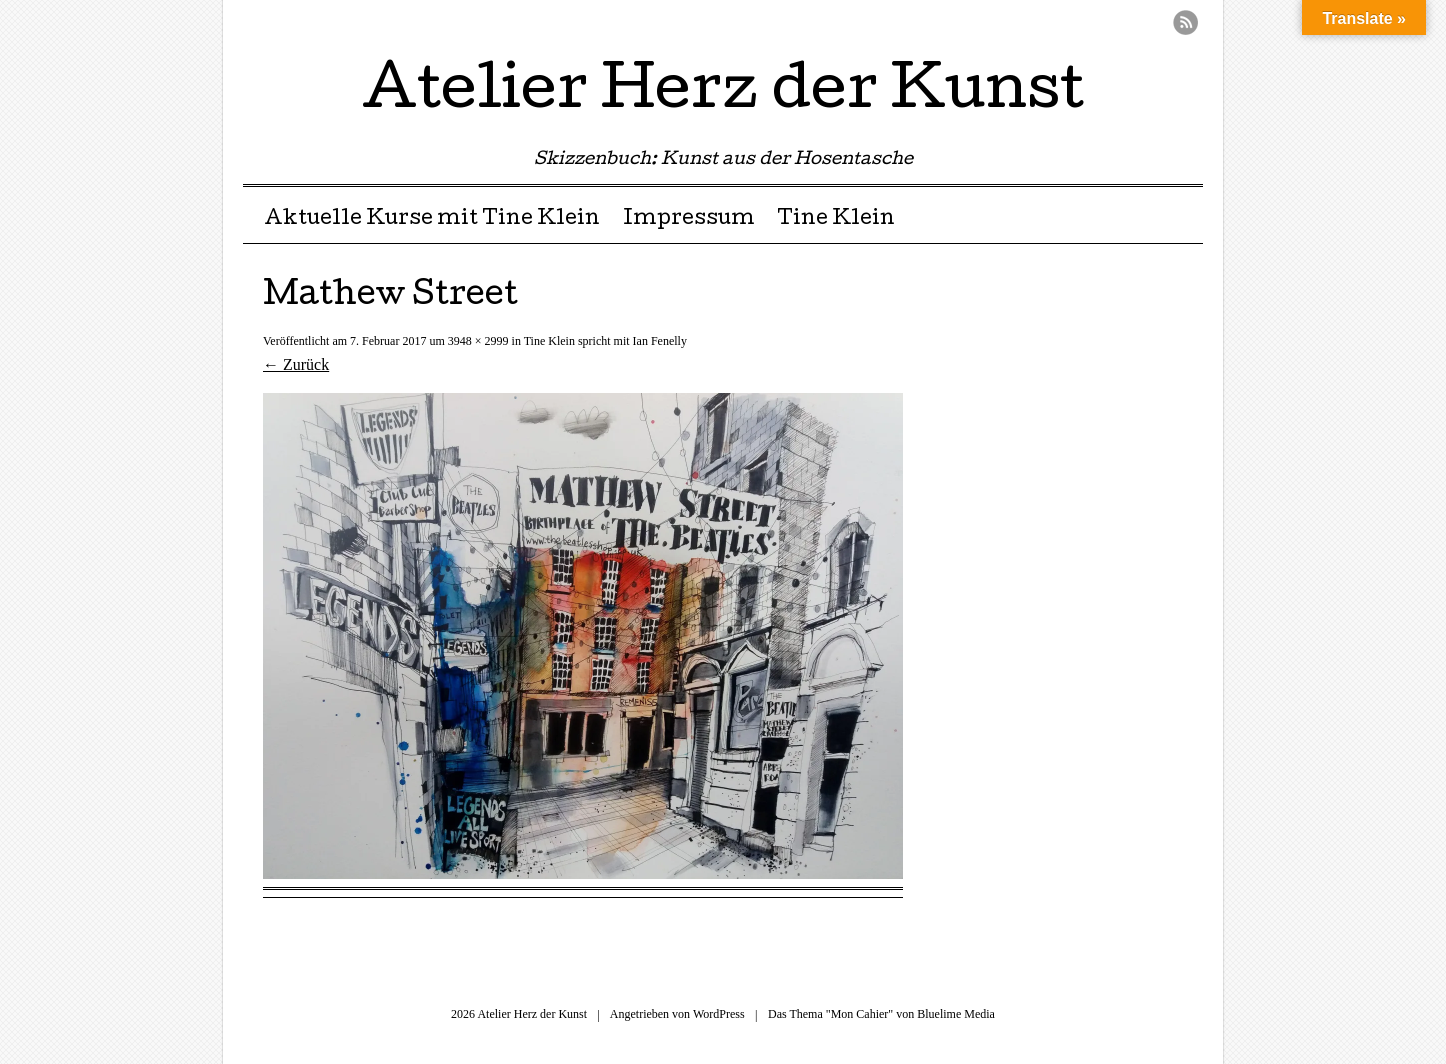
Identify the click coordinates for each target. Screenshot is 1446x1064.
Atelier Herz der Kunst (723, 94)
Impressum (689, 220)
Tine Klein (836, 220)
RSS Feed (1185, 22)
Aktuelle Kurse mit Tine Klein (432, 220)
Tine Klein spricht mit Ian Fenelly (605, 341)
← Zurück (296, 364)
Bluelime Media (956, 1014)
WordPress (719, 1014)
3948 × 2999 (478, 341)
